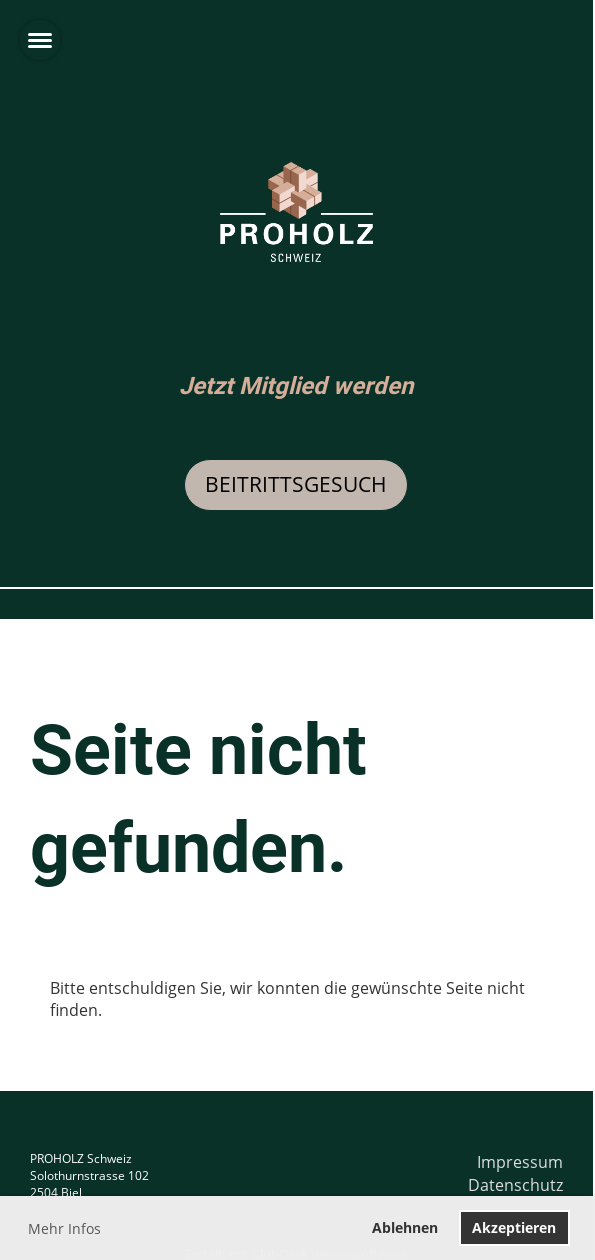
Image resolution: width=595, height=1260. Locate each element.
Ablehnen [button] (405, 1227)
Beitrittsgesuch (296, 484)
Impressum (520, 1162)
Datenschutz (515, 1185)
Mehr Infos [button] (64, 1228)
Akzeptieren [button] (514, 1227)
